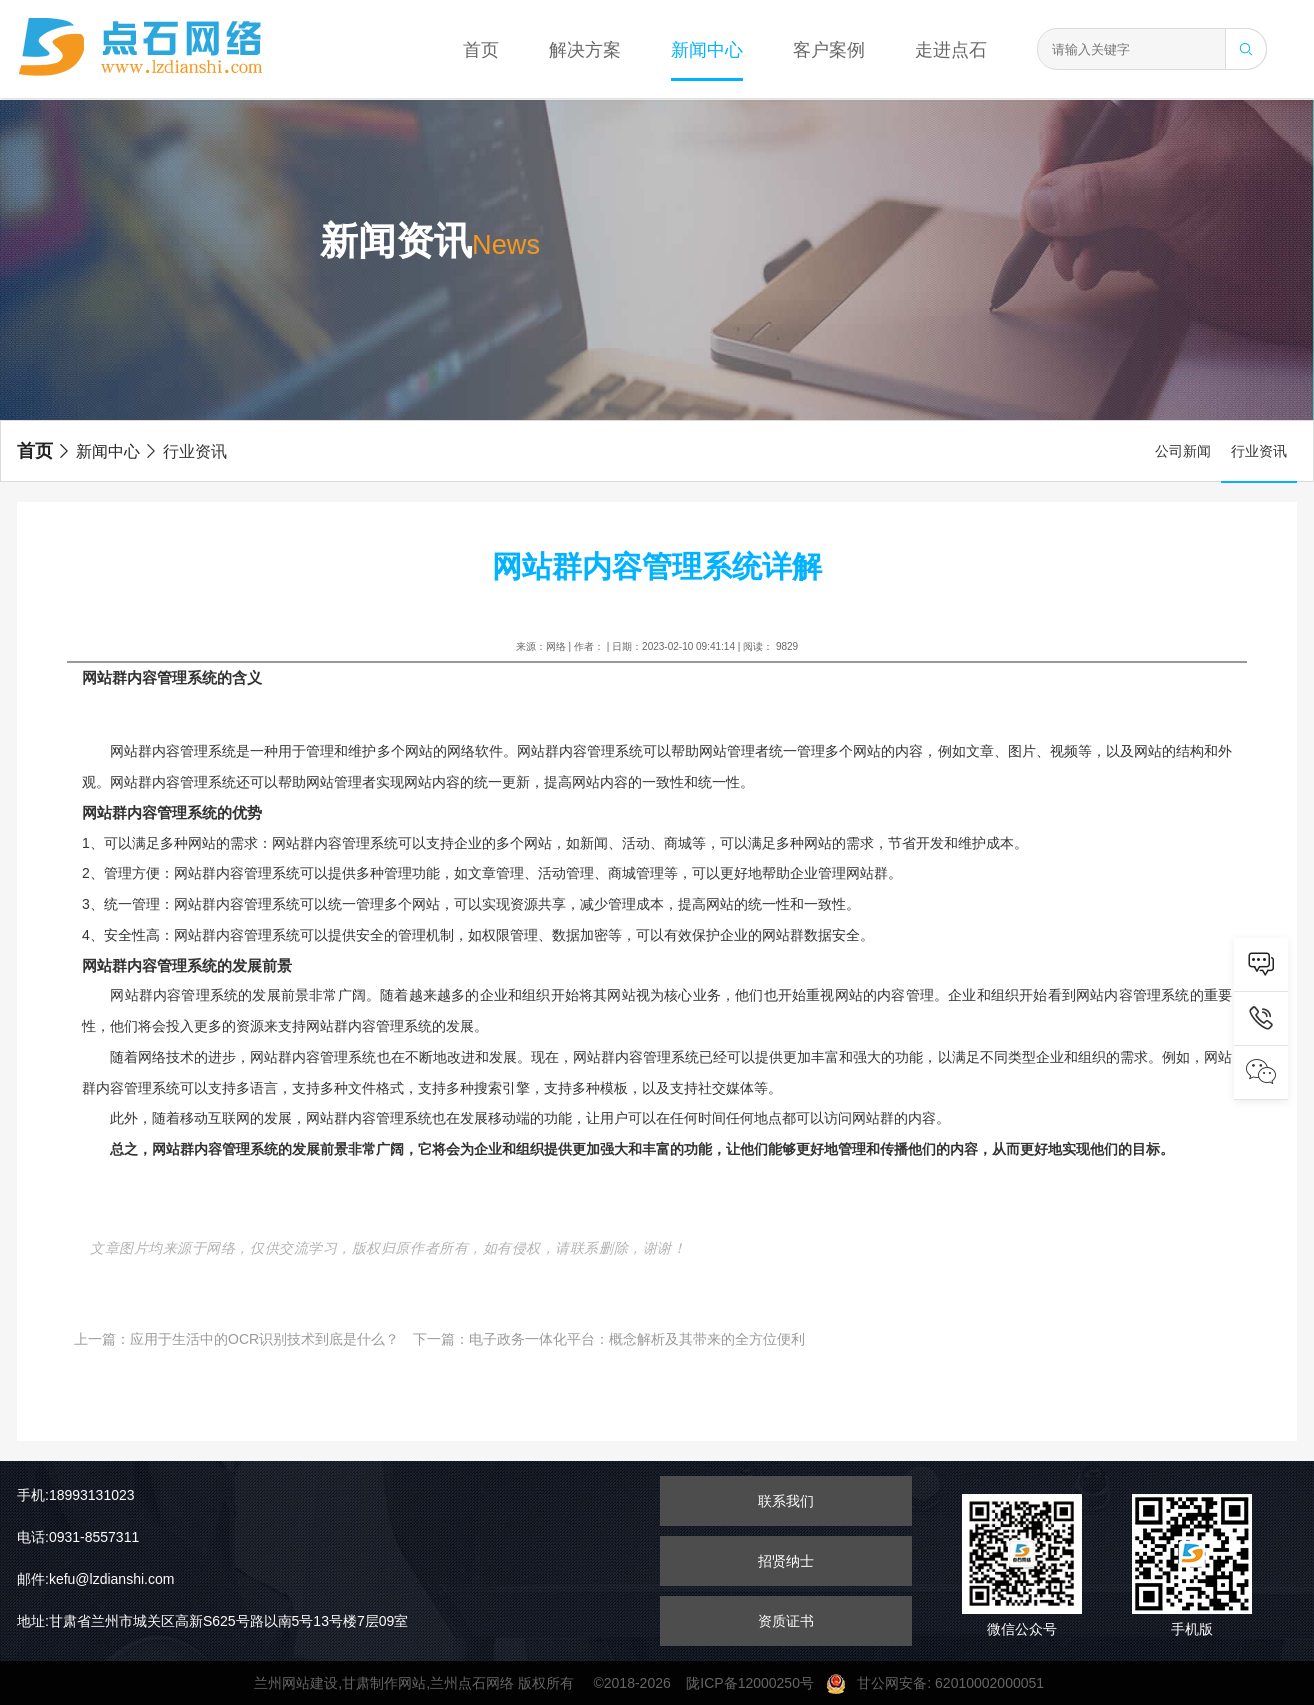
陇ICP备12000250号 (755, 1683)
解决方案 (585, 50)
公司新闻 (1183, 451)
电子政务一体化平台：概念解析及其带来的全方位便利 (637, 1339)
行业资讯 (185, 451)
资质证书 (786, 1621)
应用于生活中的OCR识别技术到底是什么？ (264, 1339)
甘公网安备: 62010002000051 (943, 1683)
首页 (481, 50)
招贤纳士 (786, 1561)
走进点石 (951, 50)
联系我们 (786, 1501)
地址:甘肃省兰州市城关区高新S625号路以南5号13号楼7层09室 (212, 1621)
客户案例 (829, 50)
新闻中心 (707, 50)
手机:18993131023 (76, 1495)
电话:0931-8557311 (78, 1537)
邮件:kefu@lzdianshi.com (95, 1579)
